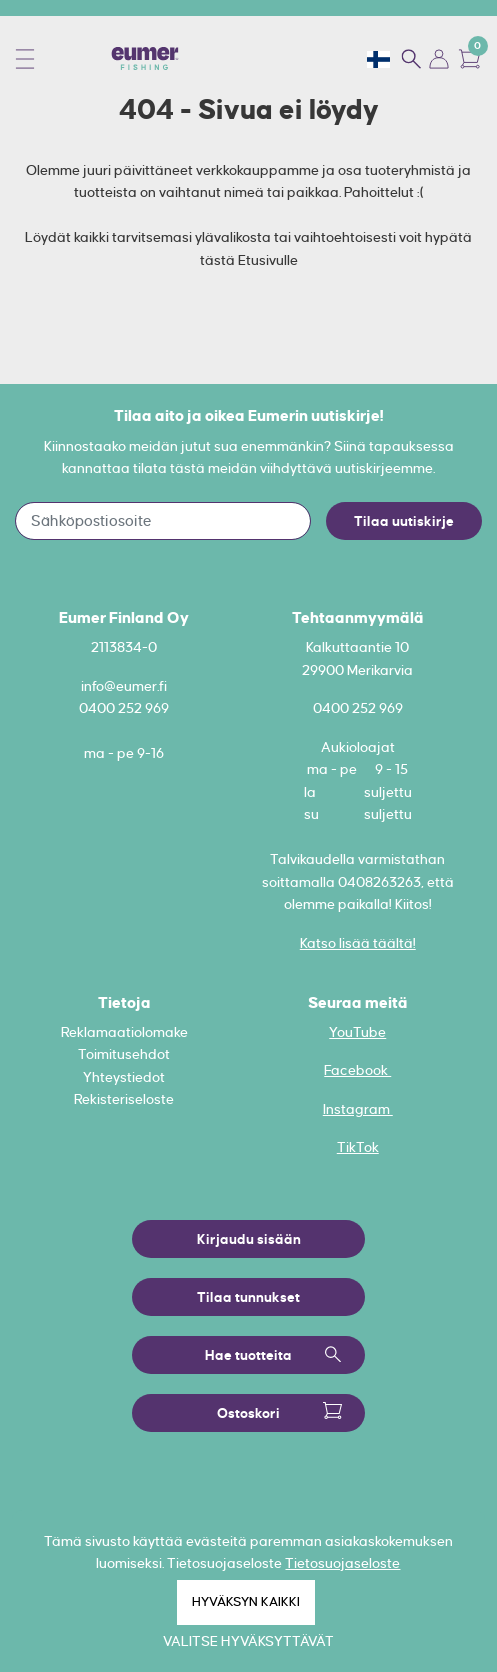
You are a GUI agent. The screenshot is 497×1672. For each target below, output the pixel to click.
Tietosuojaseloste (342, 1563)
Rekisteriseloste (124, 1099)
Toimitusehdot (124, 1054)
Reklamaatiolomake (124, 1032)
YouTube (357, 1032)
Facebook (357, 1070)
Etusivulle (268, 260)
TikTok (358, 1147)
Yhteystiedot (124, 1077)
